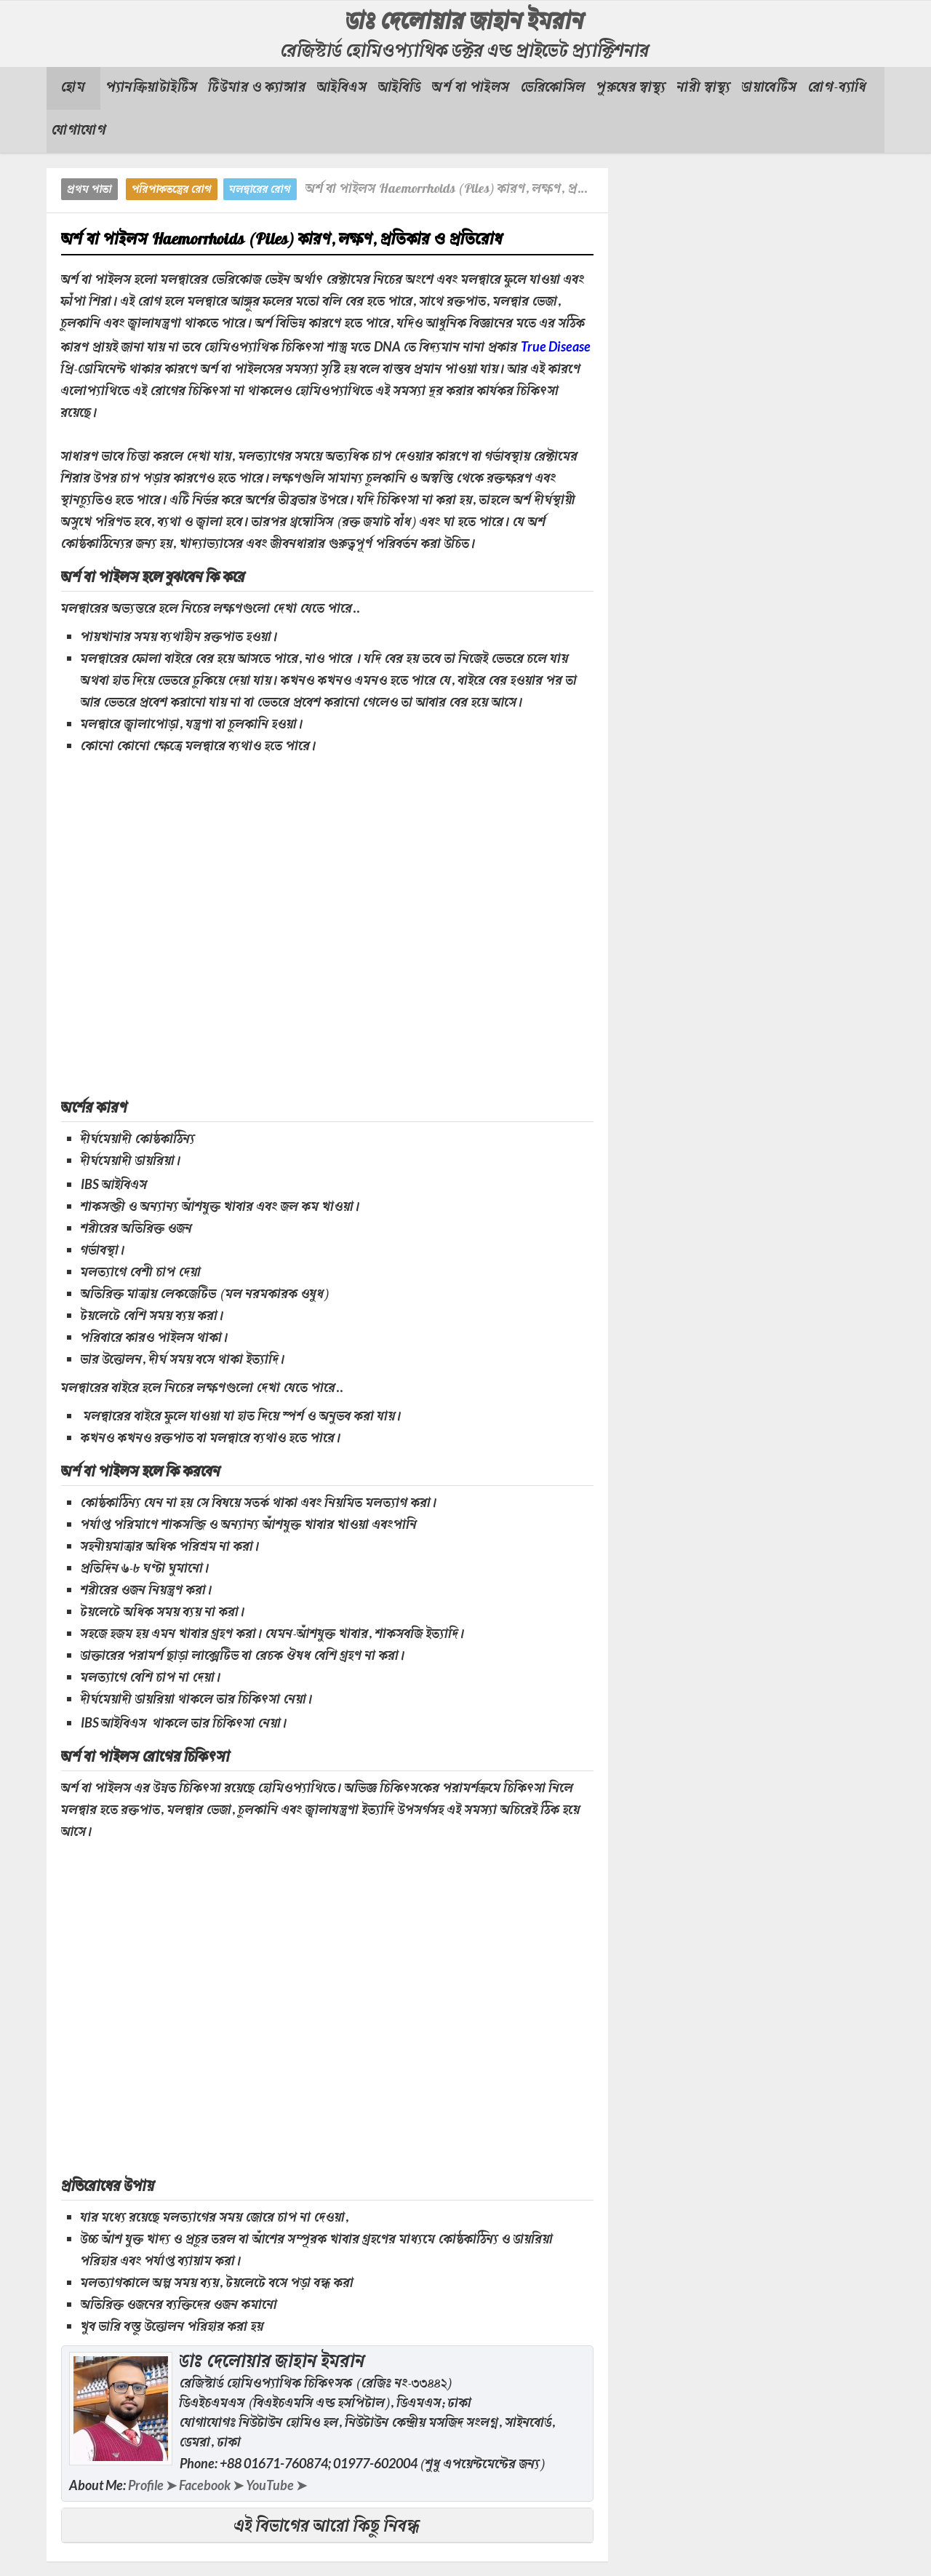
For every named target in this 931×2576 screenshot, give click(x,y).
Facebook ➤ (211, 2485)
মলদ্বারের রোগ (260, 190)
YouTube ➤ (276, 2485)
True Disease (556, 346)
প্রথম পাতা (89, 190)
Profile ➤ (152, 2485)
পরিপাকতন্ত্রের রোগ (172, 190)
